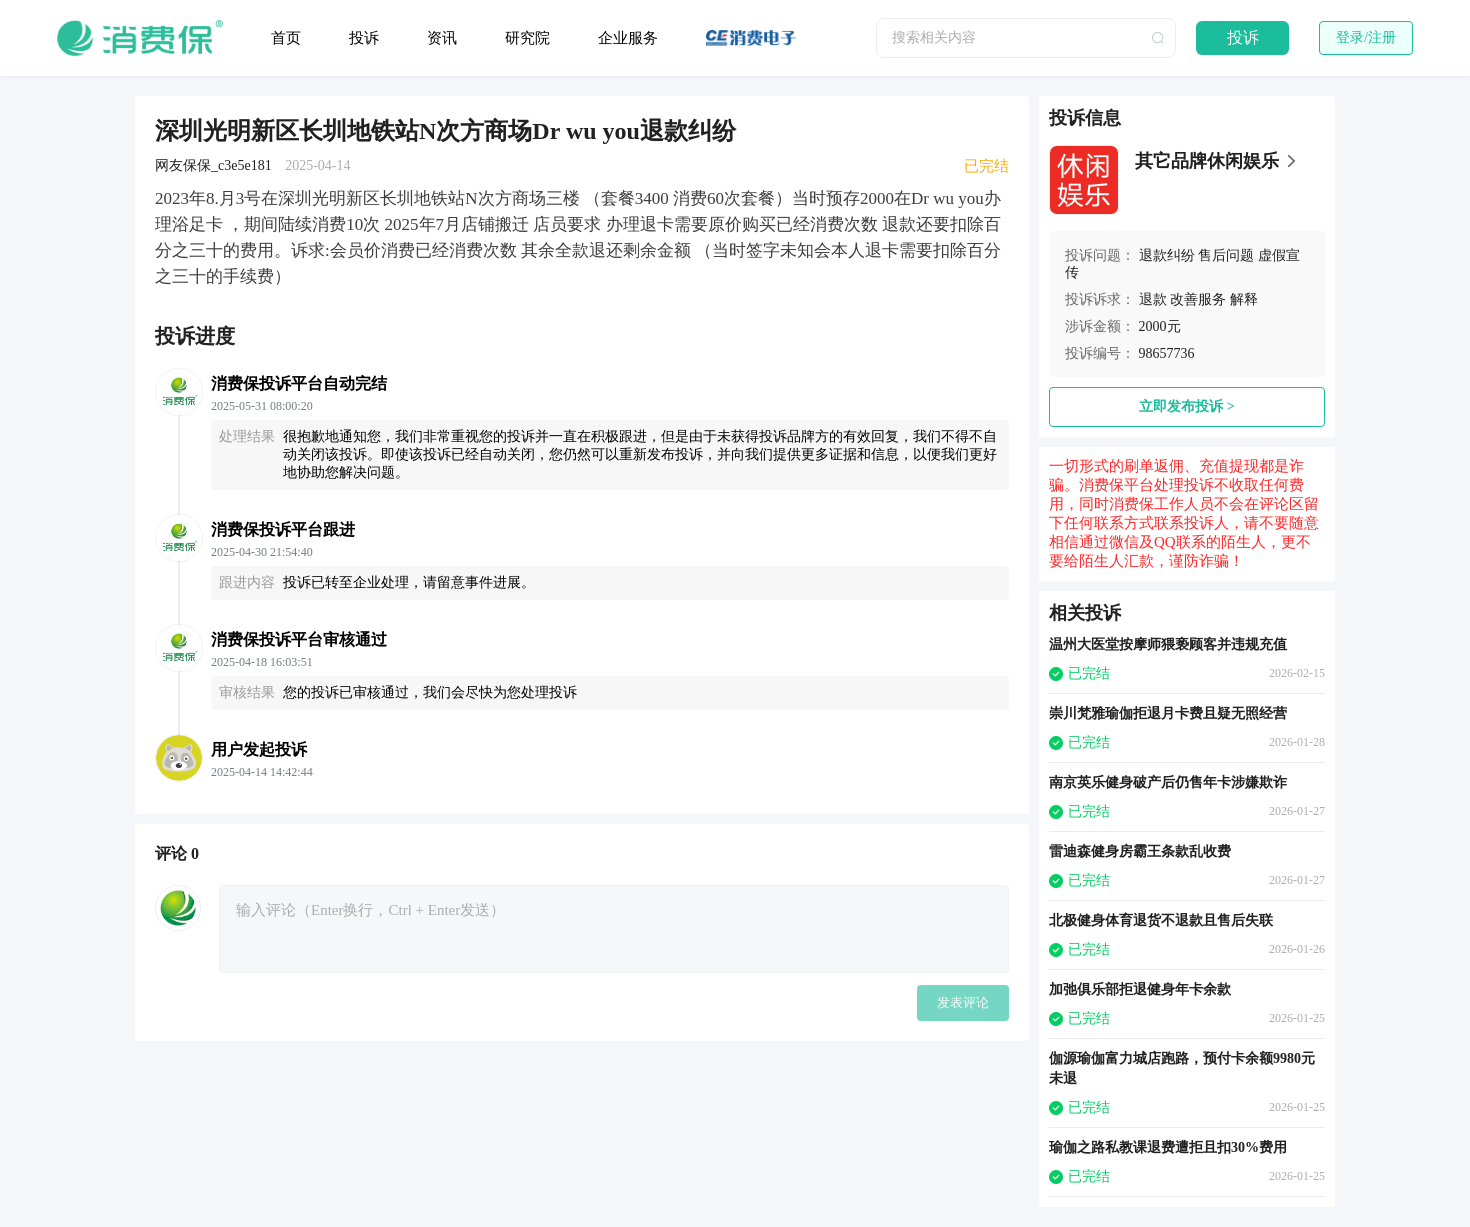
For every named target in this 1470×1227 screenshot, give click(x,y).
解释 (1244, 299)
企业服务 (628, 38)
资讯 (442, 38)
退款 (1153, 299)
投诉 (364, 38)
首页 (286, 38)
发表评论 (963, 1002)
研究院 (527, 38)
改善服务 (1198, 299)
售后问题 (1226, 255)
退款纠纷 (1167, 255)
